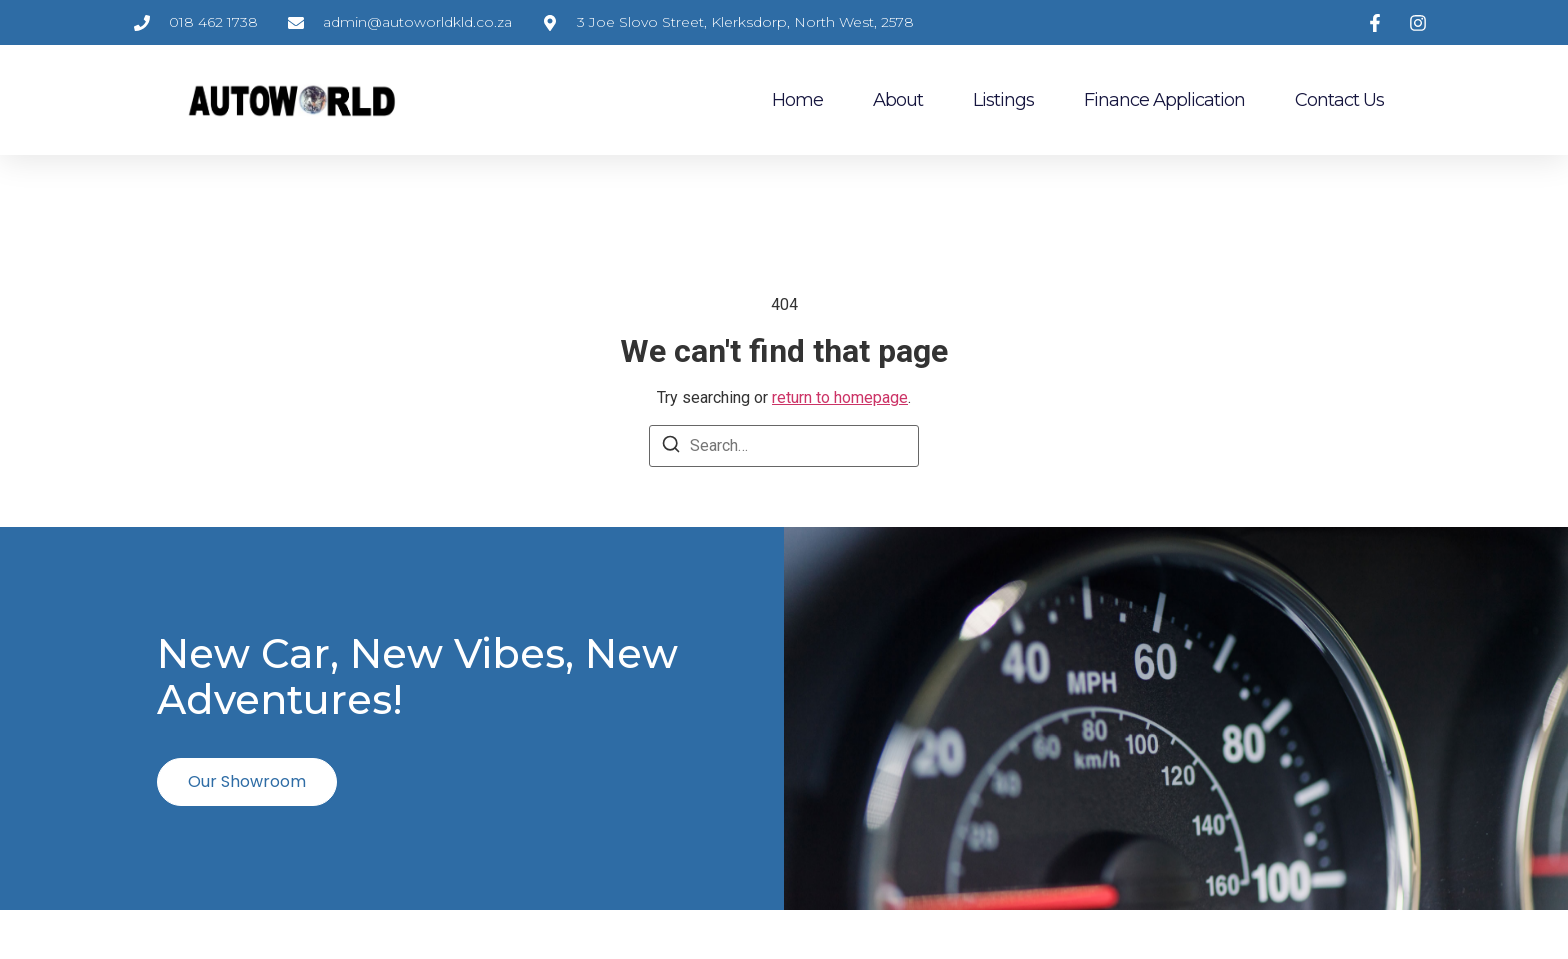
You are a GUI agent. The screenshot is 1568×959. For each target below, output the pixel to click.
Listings (1003, 100)
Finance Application (1164, 100)
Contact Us (1339, 100)
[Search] (671, 447)
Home (797, 100)
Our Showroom (247, 780)
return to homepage (840, 397)
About (898, 100)
